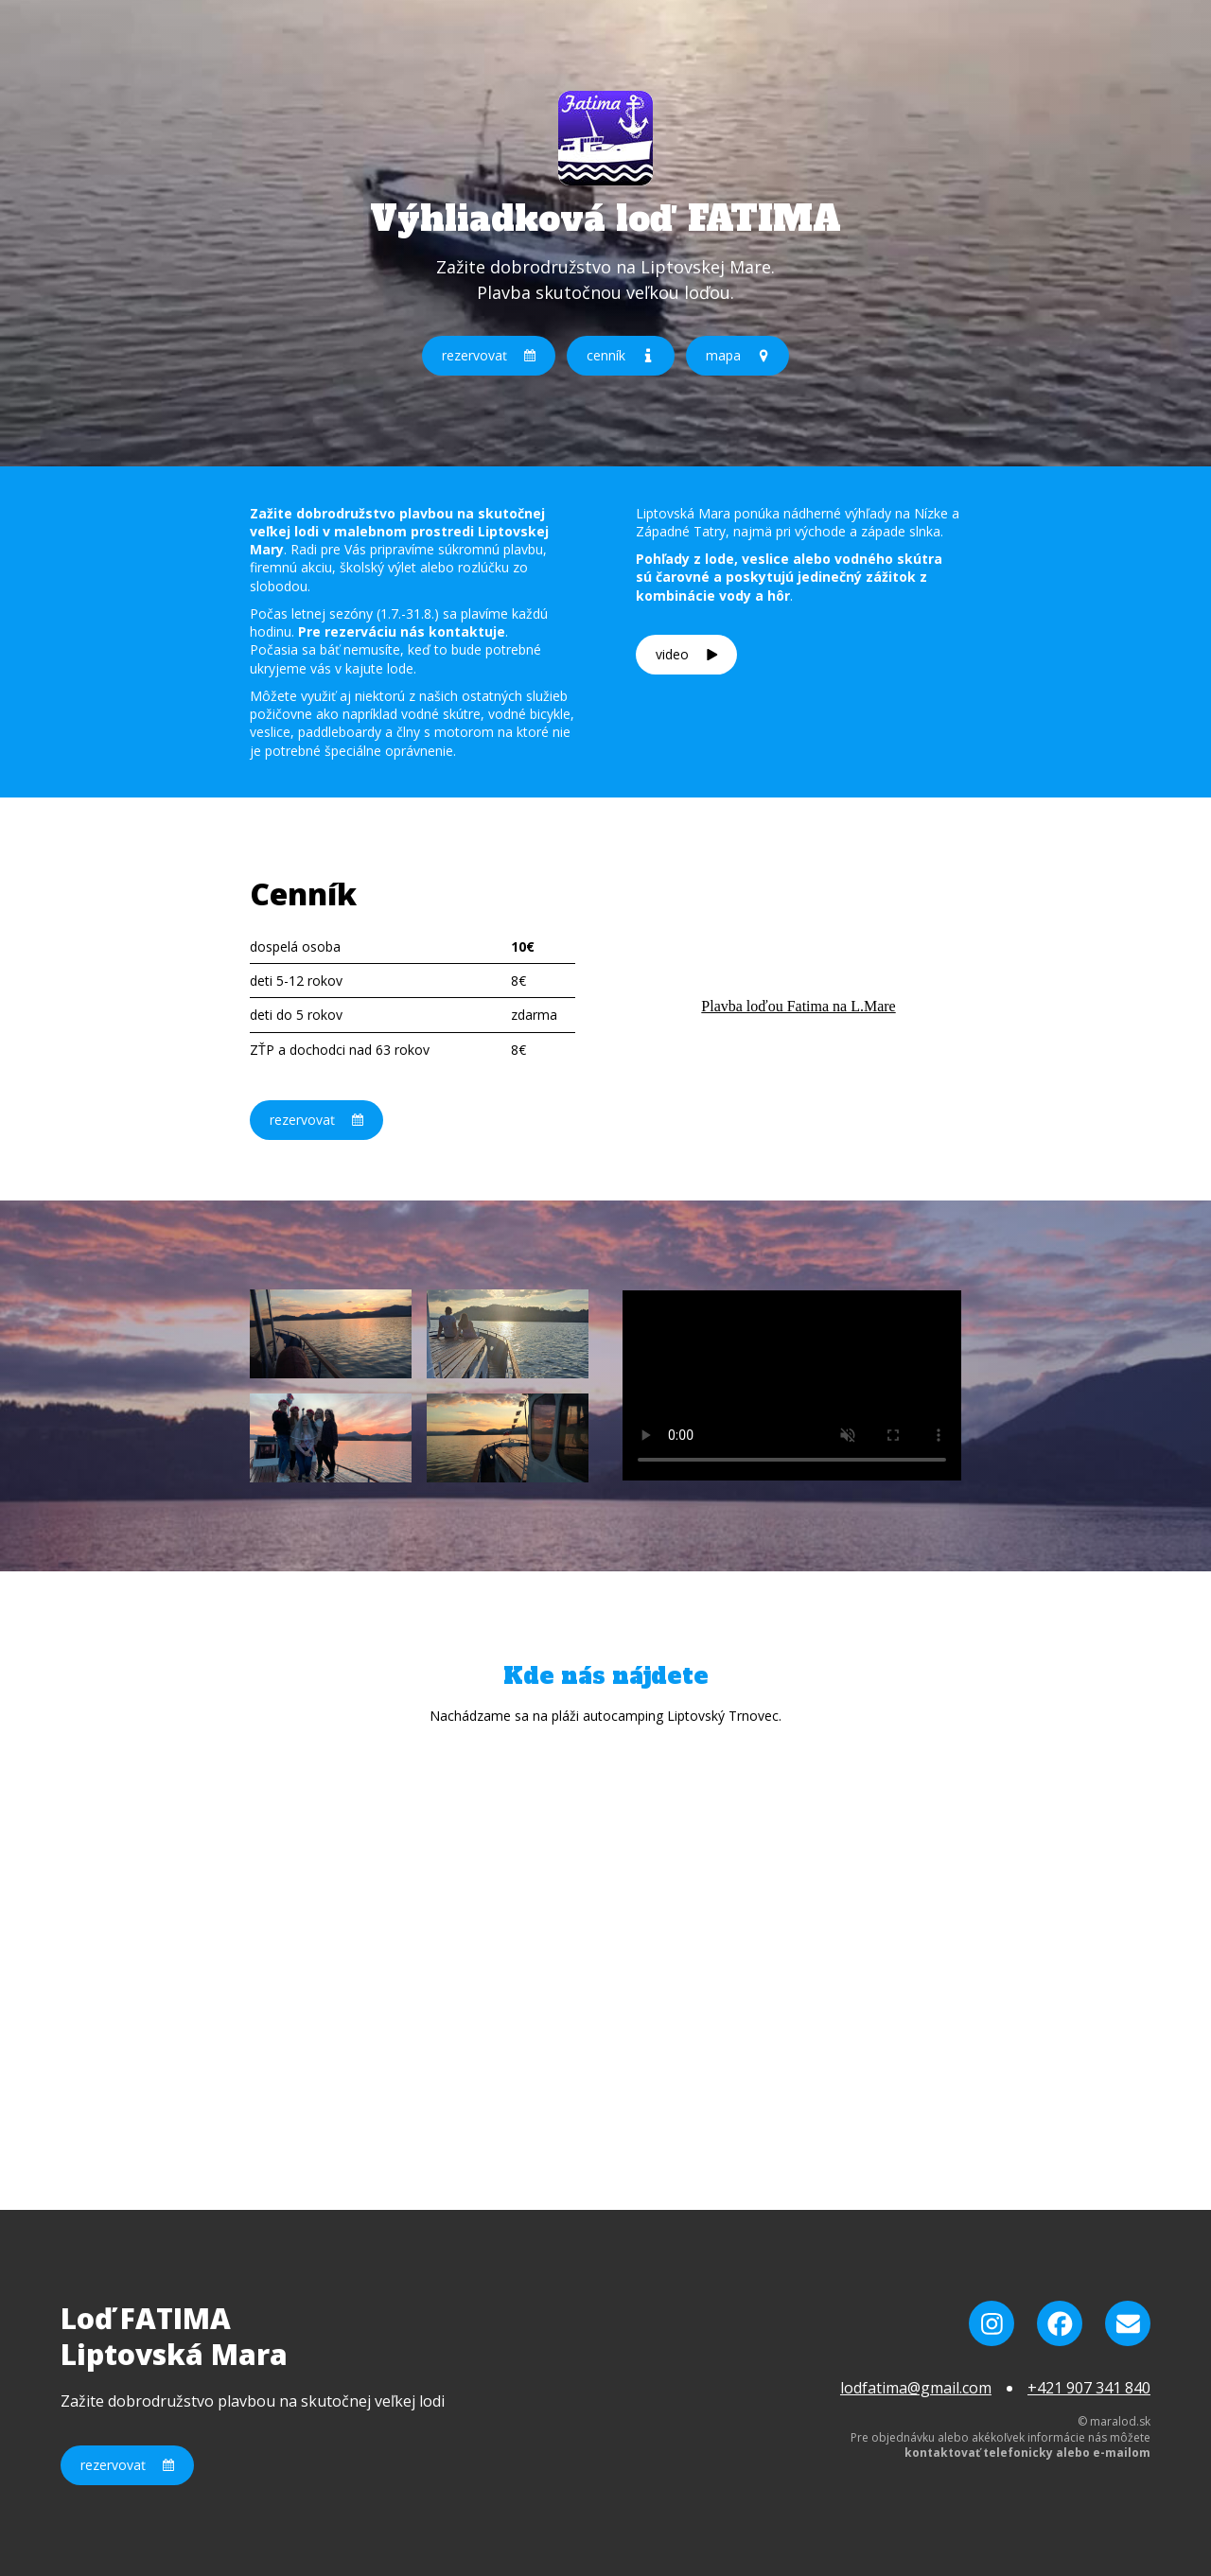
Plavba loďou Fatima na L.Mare (798, 1006)
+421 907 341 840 (1088, 2387)
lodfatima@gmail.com (916, 2387)
